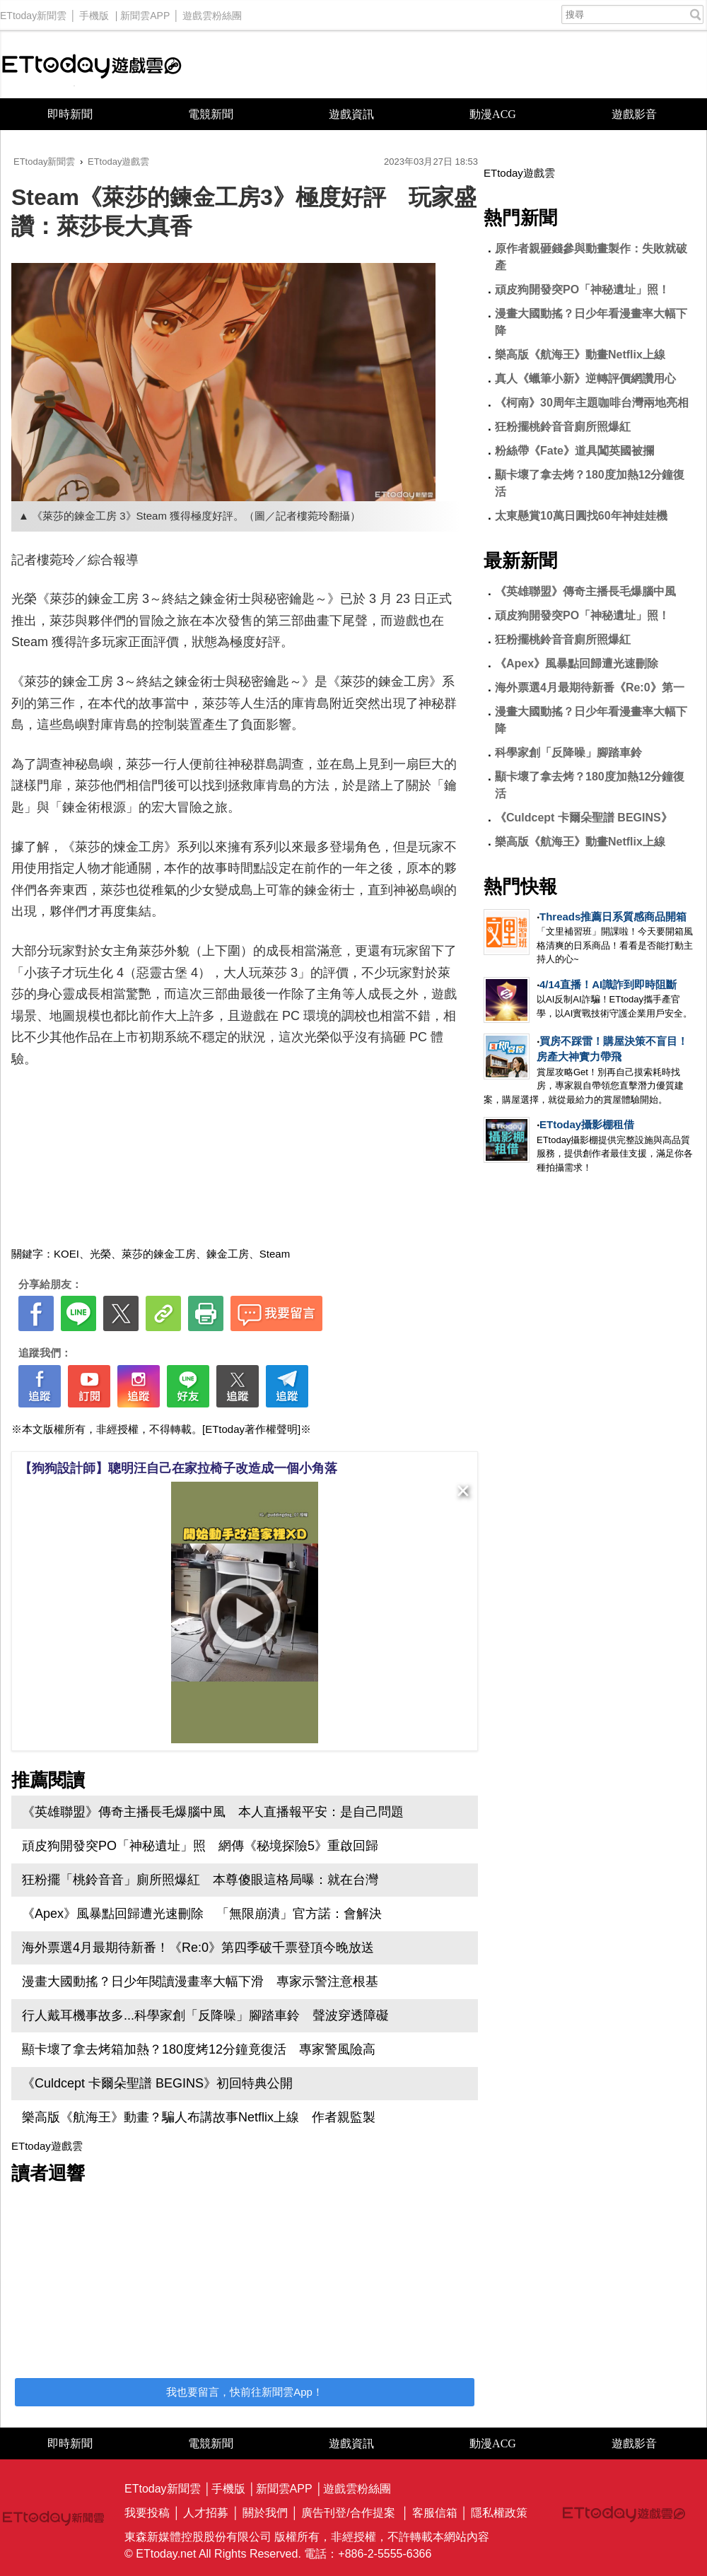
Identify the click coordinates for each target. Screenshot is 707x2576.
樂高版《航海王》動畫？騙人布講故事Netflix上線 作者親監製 (198, 2117)
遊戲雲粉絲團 (212, 12)
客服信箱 (434, 2513)
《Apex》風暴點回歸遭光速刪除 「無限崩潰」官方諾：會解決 (202, 1914)
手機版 (94, 12)
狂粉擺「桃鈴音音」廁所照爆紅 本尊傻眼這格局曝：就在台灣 (200, 1880)
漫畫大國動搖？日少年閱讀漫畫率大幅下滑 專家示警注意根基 (200, 1981)
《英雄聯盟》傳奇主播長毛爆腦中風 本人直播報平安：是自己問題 (213, 1812)
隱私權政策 (499, 2513)
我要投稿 (147, 2513)
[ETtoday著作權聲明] (251, 1429)
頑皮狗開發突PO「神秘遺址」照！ (582, 289)
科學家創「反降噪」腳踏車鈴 (568, 753)
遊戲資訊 (351, 114)
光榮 (100, 1254)
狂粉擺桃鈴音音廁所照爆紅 (563, 427)
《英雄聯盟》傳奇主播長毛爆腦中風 (585, 591)
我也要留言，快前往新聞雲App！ (244, 2392)
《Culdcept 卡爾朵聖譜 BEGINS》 (583, 818)
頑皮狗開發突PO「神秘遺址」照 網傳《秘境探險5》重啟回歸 (200, 1846)
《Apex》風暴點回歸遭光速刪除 (576, 663)
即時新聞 (70, 114)
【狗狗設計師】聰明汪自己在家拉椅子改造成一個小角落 (178, 1468)
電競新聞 (210, 114)
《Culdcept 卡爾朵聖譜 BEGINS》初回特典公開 (157, 2083)
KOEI (66, 1254)
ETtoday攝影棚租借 (586, 1124)
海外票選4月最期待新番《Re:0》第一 (589, 687)
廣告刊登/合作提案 (348, 2513)
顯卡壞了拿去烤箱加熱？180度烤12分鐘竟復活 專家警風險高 (198, 2049)
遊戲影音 (634, 114)
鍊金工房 (227, 1254)
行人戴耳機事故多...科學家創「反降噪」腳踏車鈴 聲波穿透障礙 (205, 2015)
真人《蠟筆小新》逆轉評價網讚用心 (585, 379)
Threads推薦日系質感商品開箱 (612, 917)
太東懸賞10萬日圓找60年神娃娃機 (581, 516)
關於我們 (265, 2513)
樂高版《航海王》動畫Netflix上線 (580, 355)
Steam (274, 1254)
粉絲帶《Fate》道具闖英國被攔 (574, 451)
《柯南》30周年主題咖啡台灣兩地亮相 (592, 403)
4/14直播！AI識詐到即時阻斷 (608, 984)
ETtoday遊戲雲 (92, 65)
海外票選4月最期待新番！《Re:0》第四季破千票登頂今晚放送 (198, 1947)
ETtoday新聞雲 (33, 12)
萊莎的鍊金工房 (159, 1254)
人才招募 (205, 2513)
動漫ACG (492, 114)
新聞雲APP (145, 12)
